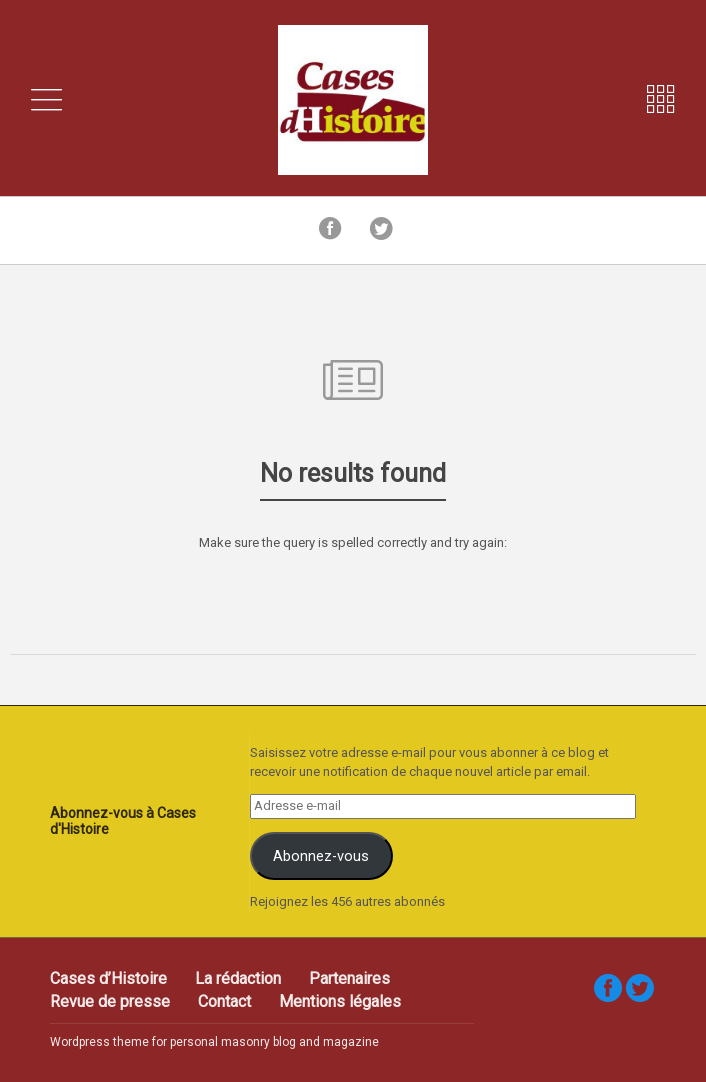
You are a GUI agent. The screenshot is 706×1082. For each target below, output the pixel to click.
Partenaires (349, 978)
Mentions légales (340, 1001)
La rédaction (238, 978)
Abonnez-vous (321, 856)
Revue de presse (110, 1001)
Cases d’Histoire (108, 978)
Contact (224, 1001)
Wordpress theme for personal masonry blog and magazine (214, 1042)
